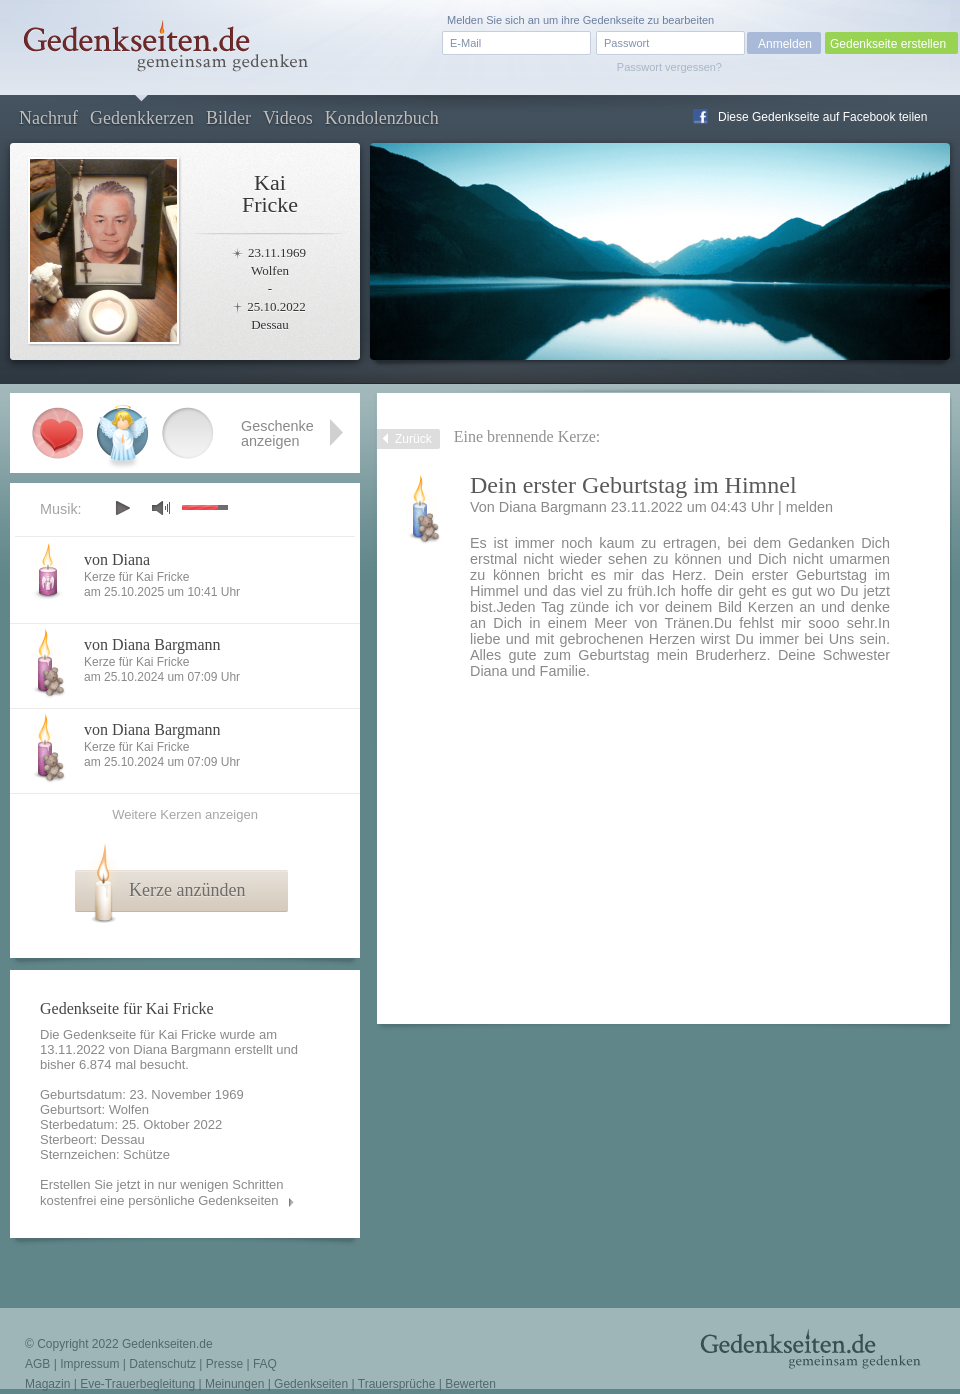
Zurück (413, 439)
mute (161, 507)
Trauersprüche (397, 1384)
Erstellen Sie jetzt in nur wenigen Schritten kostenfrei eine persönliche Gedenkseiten (162, 1192)
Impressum (89, 1364)
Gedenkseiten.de (167, 1344)
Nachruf (48, 118)
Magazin (47, 1384)
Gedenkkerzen (142, 118)
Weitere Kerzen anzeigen (185, 814)
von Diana (117, 559)
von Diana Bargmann (152, 644)
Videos (288, 118)
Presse (224, 1364)
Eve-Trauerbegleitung (137, 1384)
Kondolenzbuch (382, 118)
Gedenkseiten (311, 1384)
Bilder (228, 118)
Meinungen (234, 1384)
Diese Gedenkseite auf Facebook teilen (822, 117)
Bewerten (470, 1384)
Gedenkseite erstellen (888, 44)
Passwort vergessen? (669, 67)
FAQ (265, 1364)
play (122, 508)
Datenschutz (162, 1364)
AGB (37, 1364)
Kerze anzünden (187, 890)
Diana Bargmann (182, 1049)
